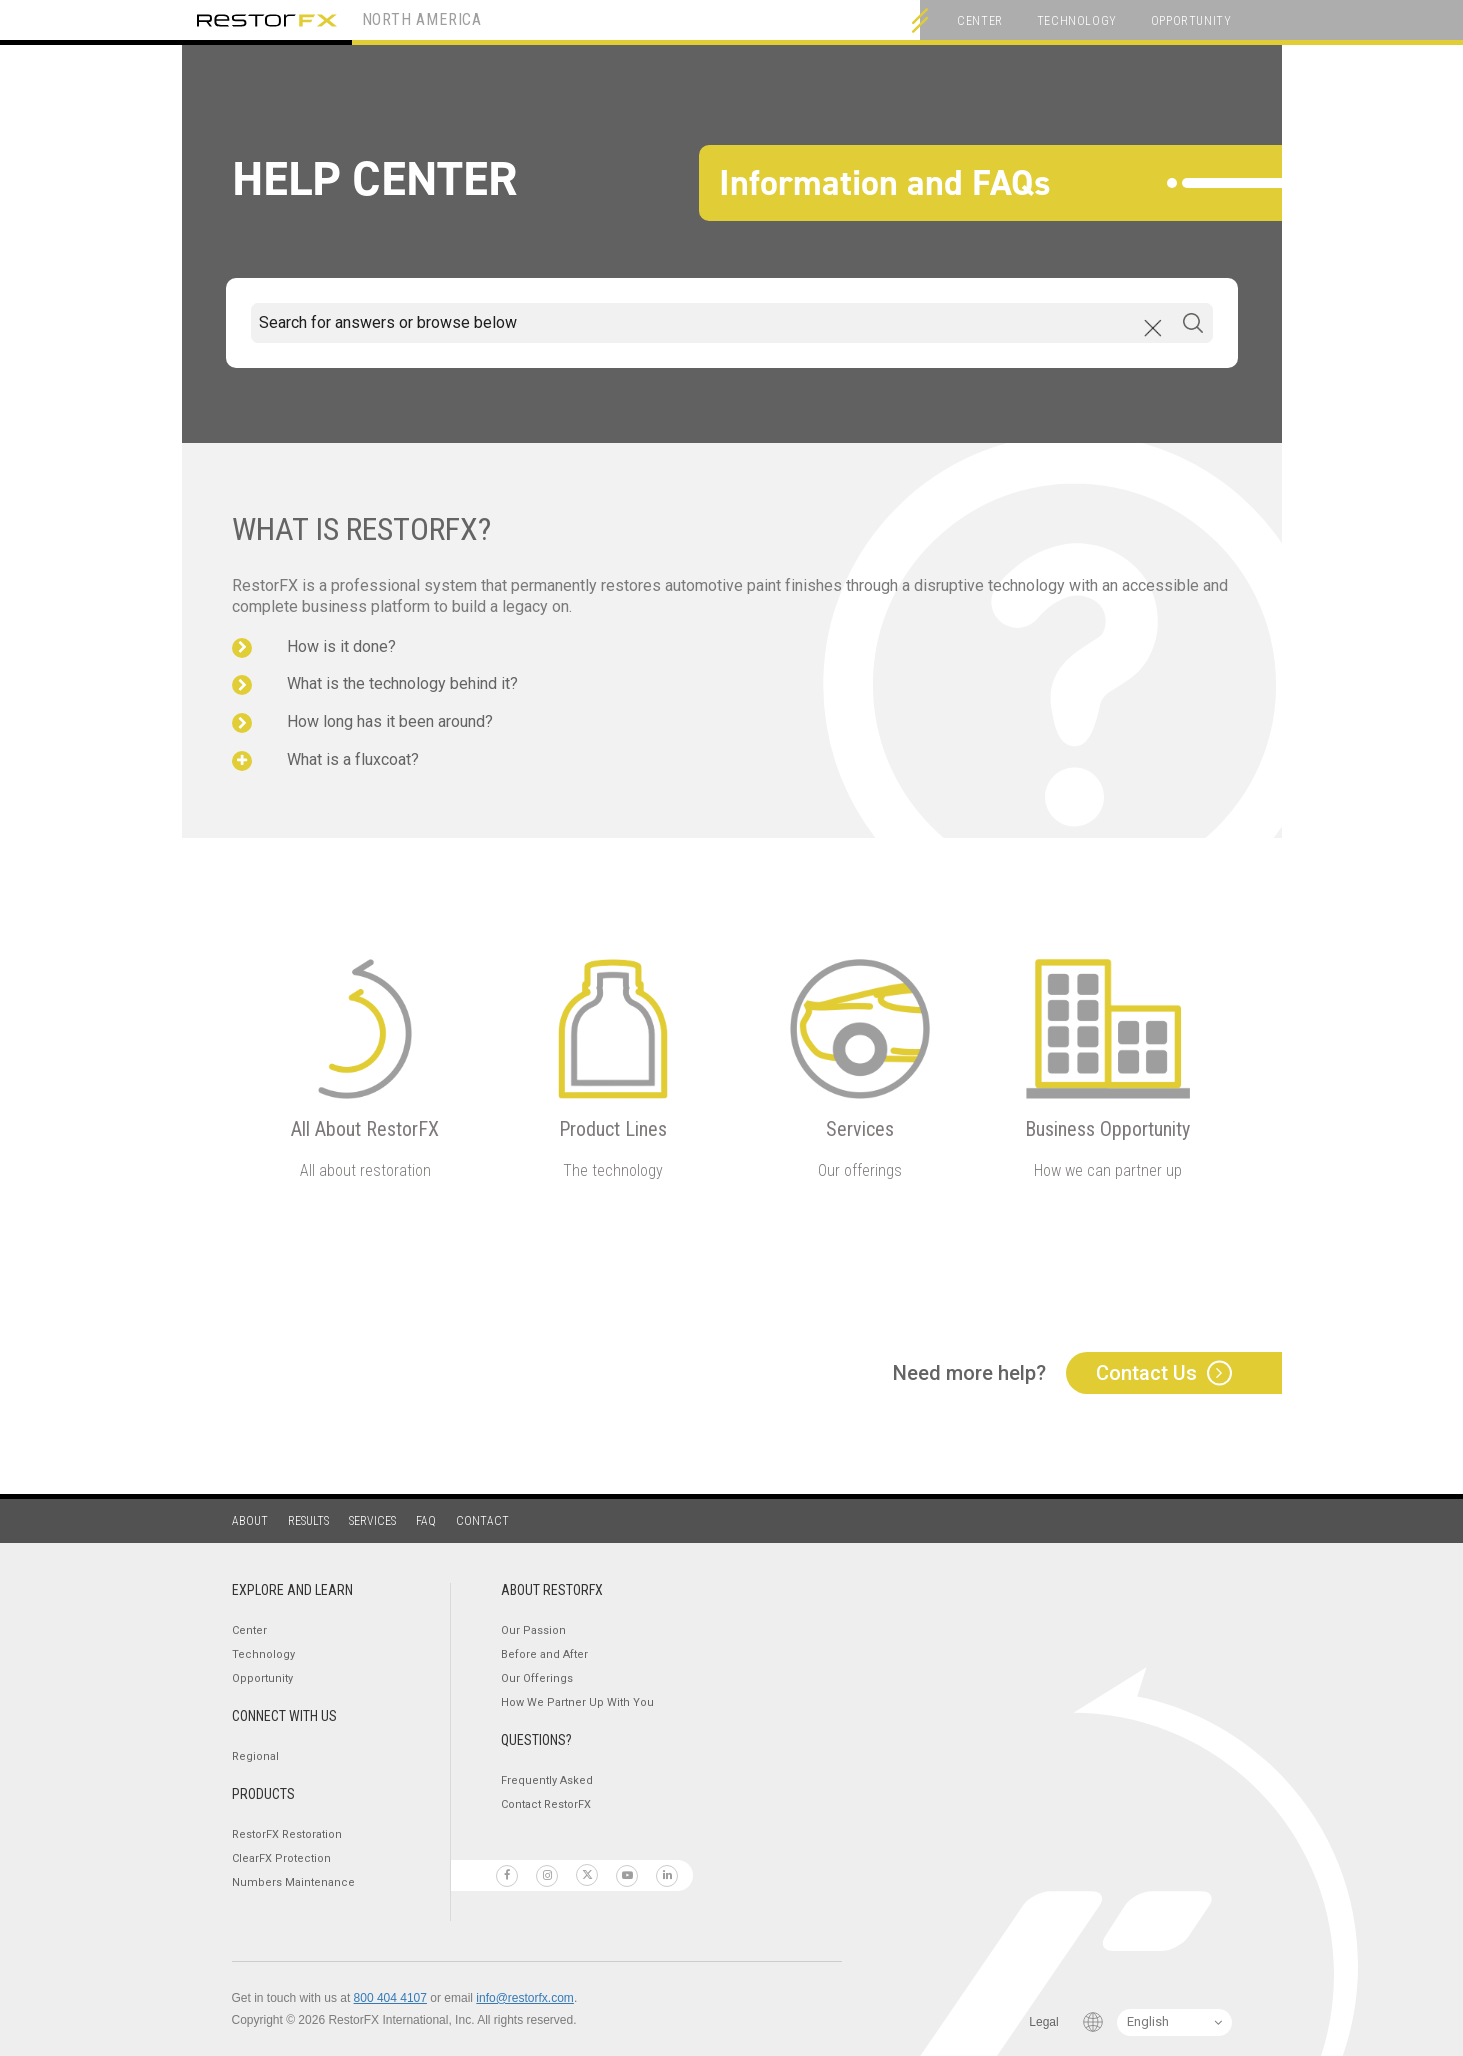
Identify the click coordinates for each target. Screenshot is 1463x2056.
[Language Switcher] (1174, 2022)
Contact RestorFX (546, 1804)
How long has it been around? (390, 721)
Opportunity (1191, 21)
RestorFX (267, 20)
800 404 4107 (390, 1998)
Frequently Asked (547, 1780)
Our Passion (533, 1630)
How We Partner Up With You (577, 1702)
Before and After (544, 1654)
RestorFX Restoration (287, 1834)
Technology (1077, 21)
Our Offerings (537, 1678)
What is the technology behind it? (402, 683)
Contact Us (1146, 1373)
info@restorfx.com (525, 1998)
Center (980, 21)
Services (372, 1521)
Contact (482, 1521)
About (250, 1521)
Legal (1043, 2022)
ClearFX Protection (281, 1858)
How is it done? (341, 646)
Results (308, 1521)
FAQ (426, 1521)
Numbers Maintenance (293, 1882)
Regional (255, 1756)
